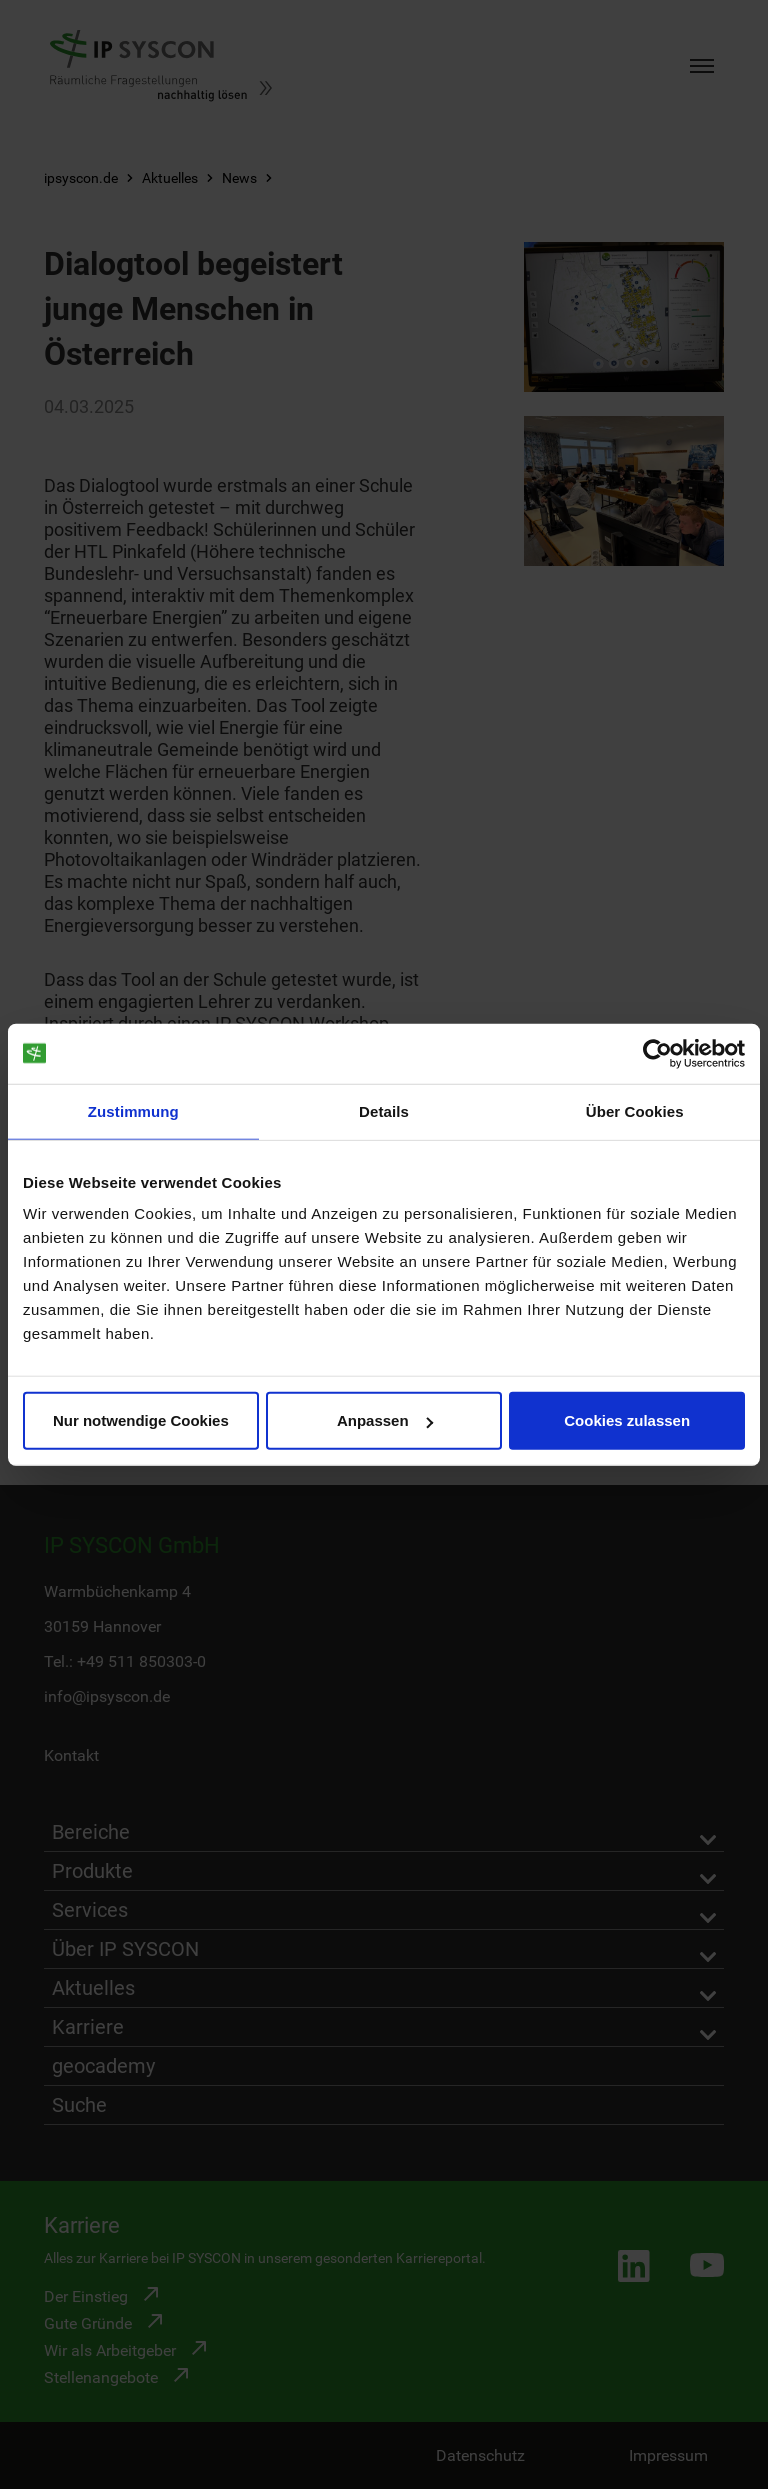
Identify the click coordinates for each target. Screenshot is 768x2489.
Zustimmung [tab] (133, 1110)
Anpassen (385, 1420)
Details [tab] (384, 1110)
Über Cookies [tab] (635, 1110)
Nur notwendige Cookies (141, 1420)
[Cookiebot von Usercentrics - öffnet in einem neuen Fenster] (657, 1053)
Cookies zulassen (627, 1420)
